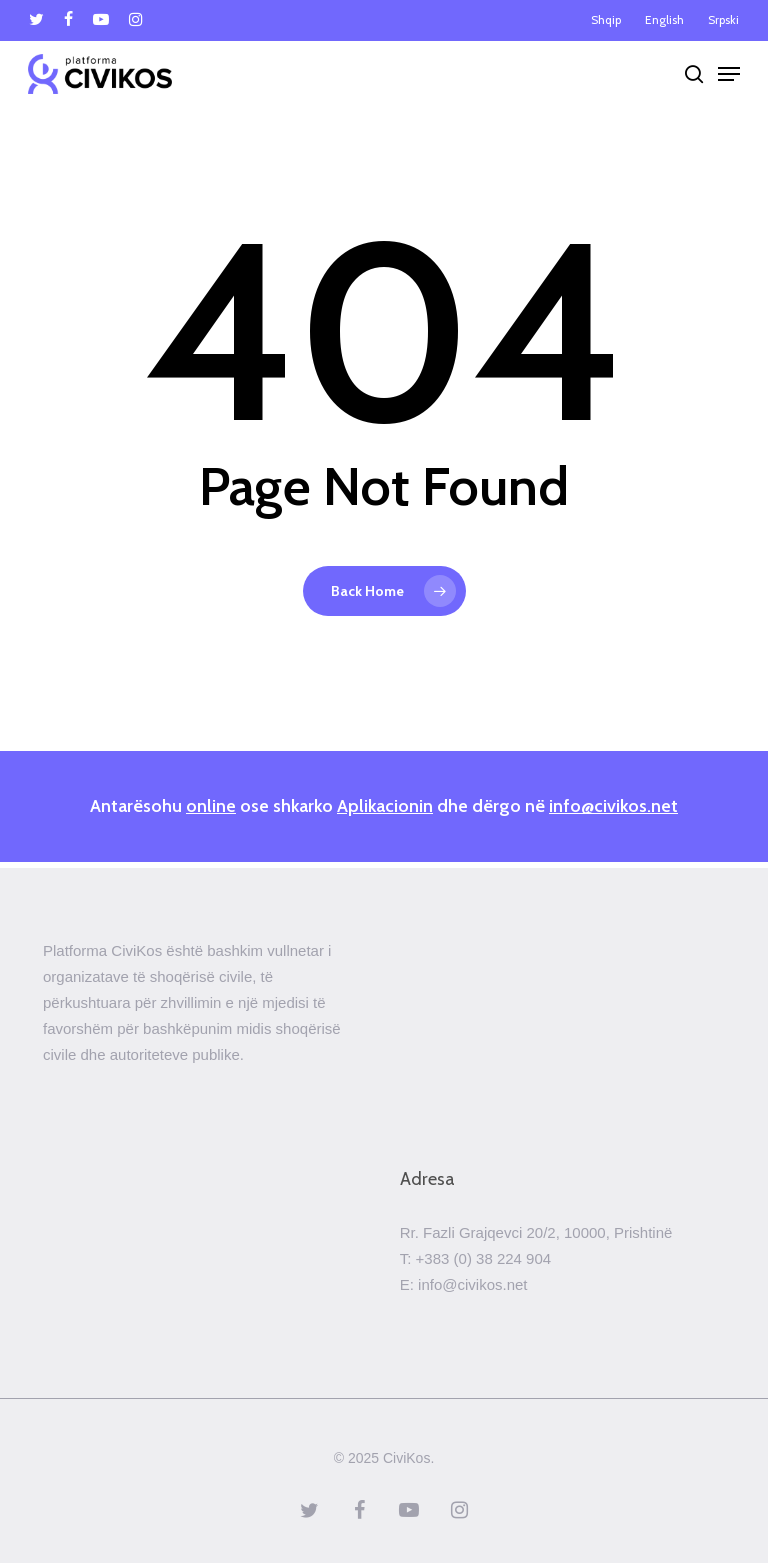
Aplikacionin (385, 806)
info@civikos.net (613, 806)
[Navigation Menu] (729, 74)
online (211, 806)
